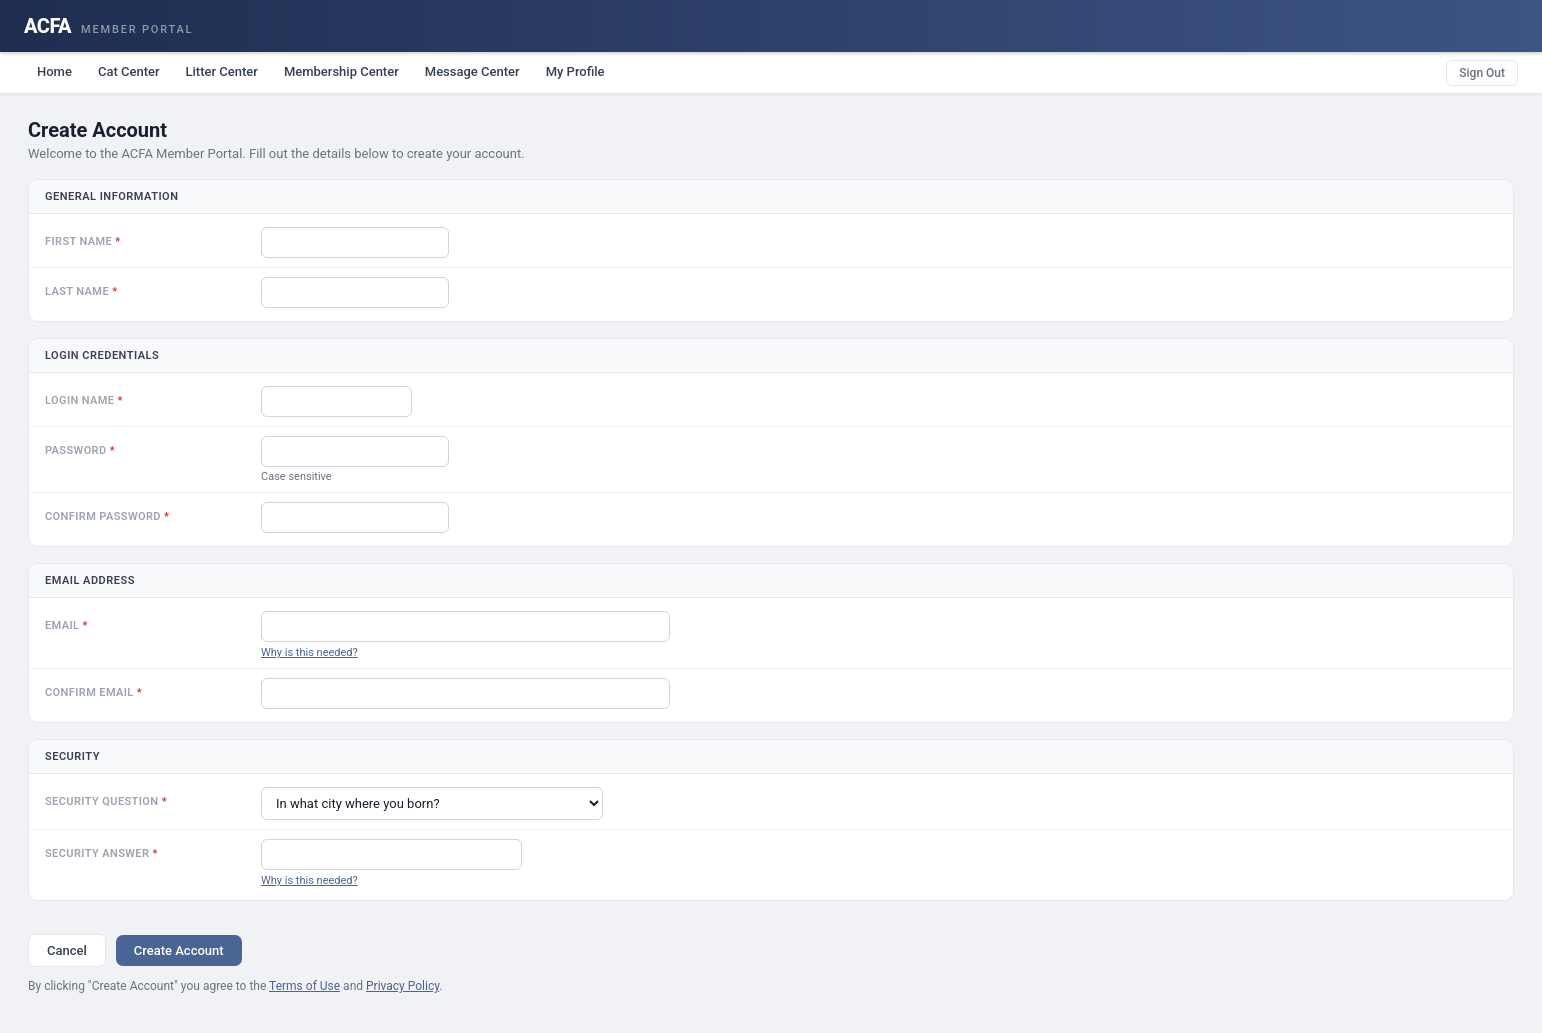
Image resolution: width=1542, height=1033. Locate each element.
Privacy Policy (402, 986)
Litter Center (222, 71)
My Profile (575, 71)
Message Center (472, 71)
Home (54, 71)
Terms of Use (304, 986)
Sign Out (1482, 73)
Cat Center (129, 71)
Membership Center (341, 71)
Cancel (67, 950)
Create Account (179, 950)
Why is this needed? (309, 652)
